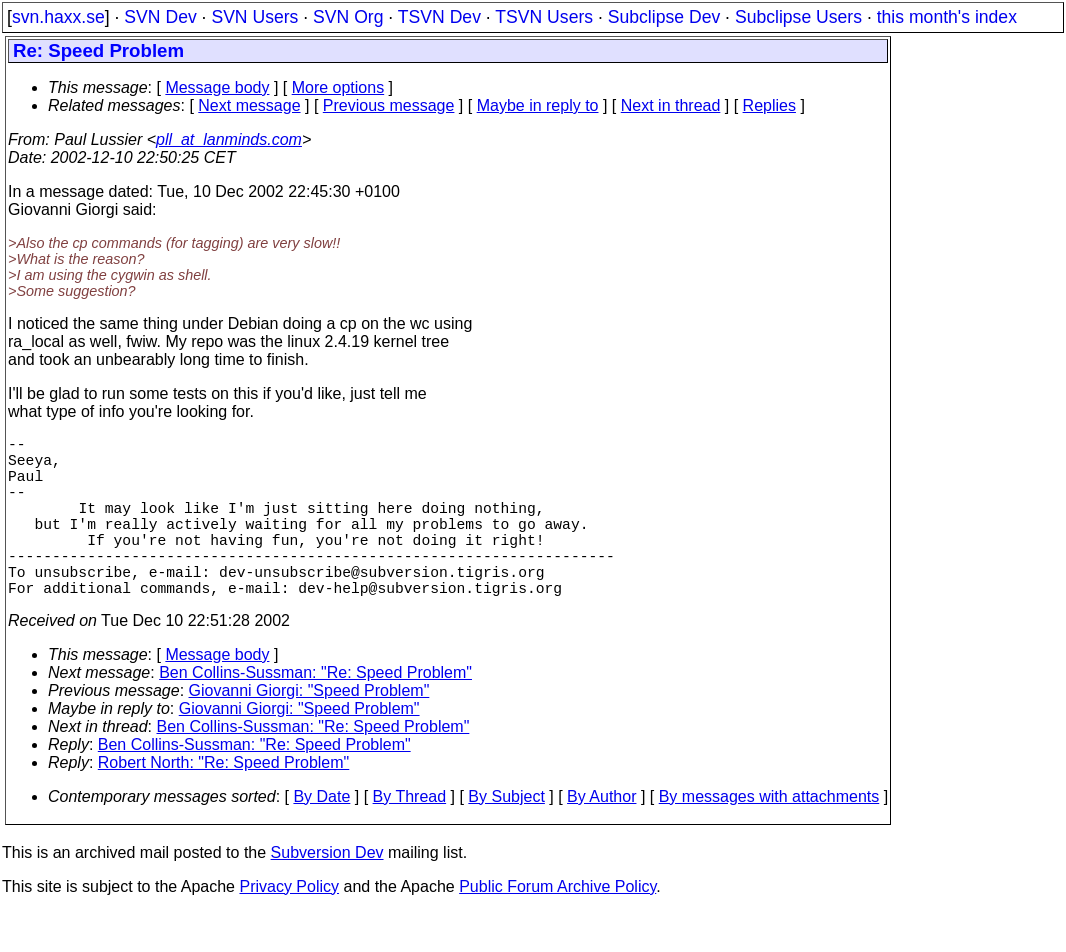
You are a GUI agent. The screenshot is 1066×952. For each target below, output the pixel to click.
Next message (249, 105)
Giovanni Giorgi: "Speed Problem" (309, 730)
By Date (321, 836)
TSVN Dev (439, 17)
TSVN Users (544, 17)
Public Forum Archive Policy (557, 926)
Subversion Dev (327, 892)
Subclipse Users (798, 17)
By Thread (410, 836)
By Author (601, 836)
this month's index (947, 17)
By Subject (506, 836)
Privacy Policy (289, 926)
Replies (769, 105)
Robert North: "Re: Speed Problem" (223, 802)
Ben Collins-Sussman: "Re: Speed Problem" (315, 712)
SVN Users (254, 17)
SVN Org (348, 17)
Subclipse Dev (664, 17)
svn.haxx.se (58, 17)
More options (338, 87)
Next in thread (671, 105)
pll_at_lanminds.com (229, 139)
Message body (217, 87)
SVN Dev (160, 17)
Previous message (389, 105)
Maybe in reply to (538, 105)
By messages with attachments (769, 836)
